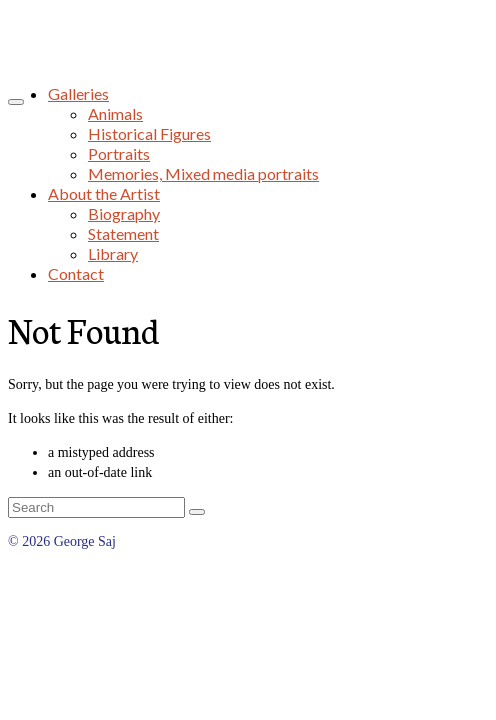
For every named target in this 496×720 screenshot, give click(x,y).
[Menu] (16, 102)
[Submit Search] (197, 512)
